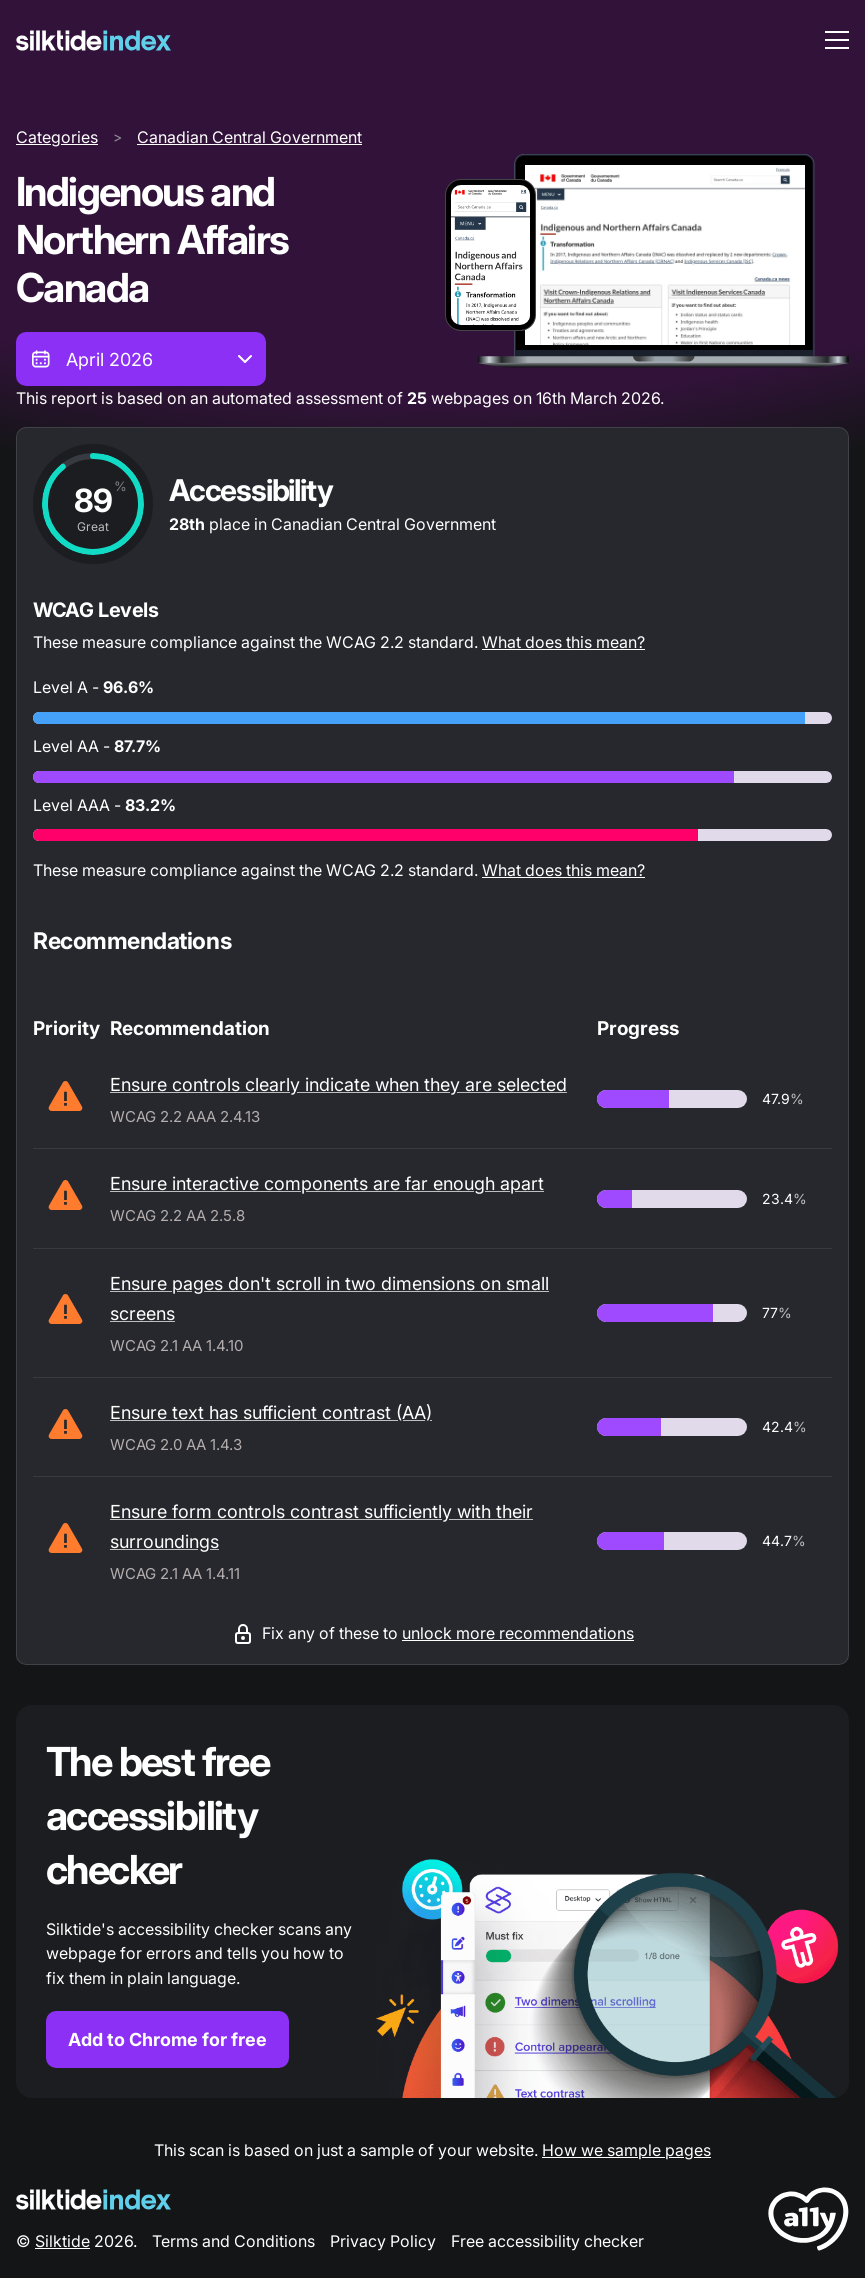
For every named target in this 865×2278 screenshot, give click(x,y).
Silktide (62, 2241)
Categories (57, 137)
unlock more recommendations (518, 1633)
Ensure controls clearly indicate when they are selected (338, 1084)
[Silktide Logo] (93, 2199)
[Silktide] (93, 40)
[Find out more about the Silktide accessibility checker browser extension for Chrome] (432, 1901)
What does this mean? (563, 642)
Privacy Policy (383, 2241)
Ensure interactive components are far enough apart (327, 1183)
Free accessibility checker (547, 2241)
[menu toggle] (837, 40)
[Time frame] (141, 359)
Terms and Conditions (233, 2241)
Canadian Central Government (249, 137)
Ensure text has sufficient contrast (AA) (271, 1412)
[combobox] (141, 359)
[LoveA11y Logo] (808, 2222)
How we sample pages (626, 2150)
